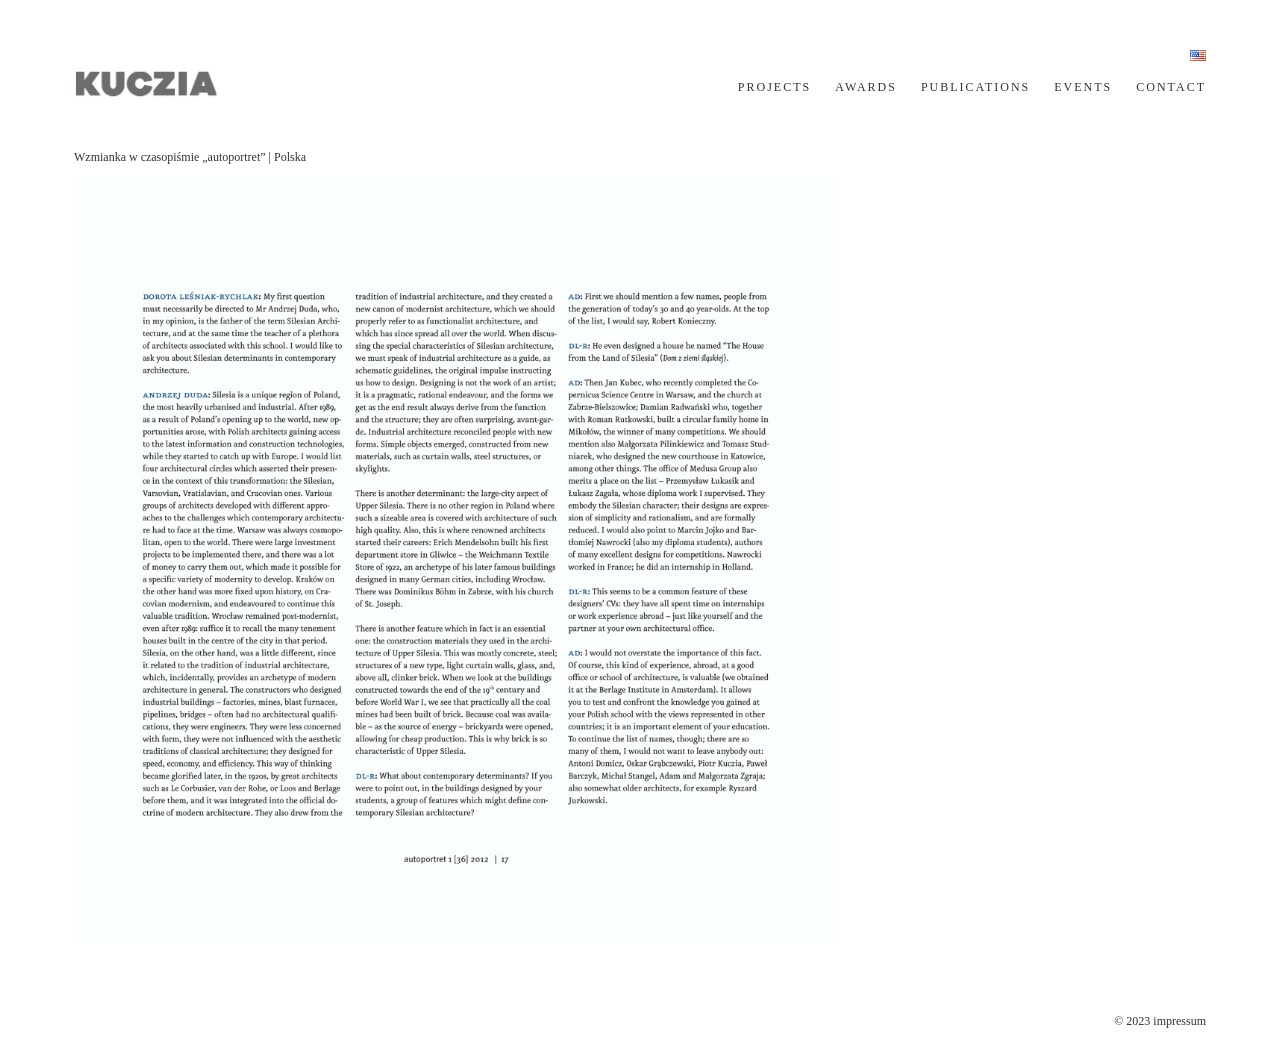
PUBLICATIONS (975, 87)
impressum (1179, 1021)
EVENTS (1083, 87)
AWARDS (866, 87)
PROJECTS (774, 87)
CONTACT (1171, 87)
